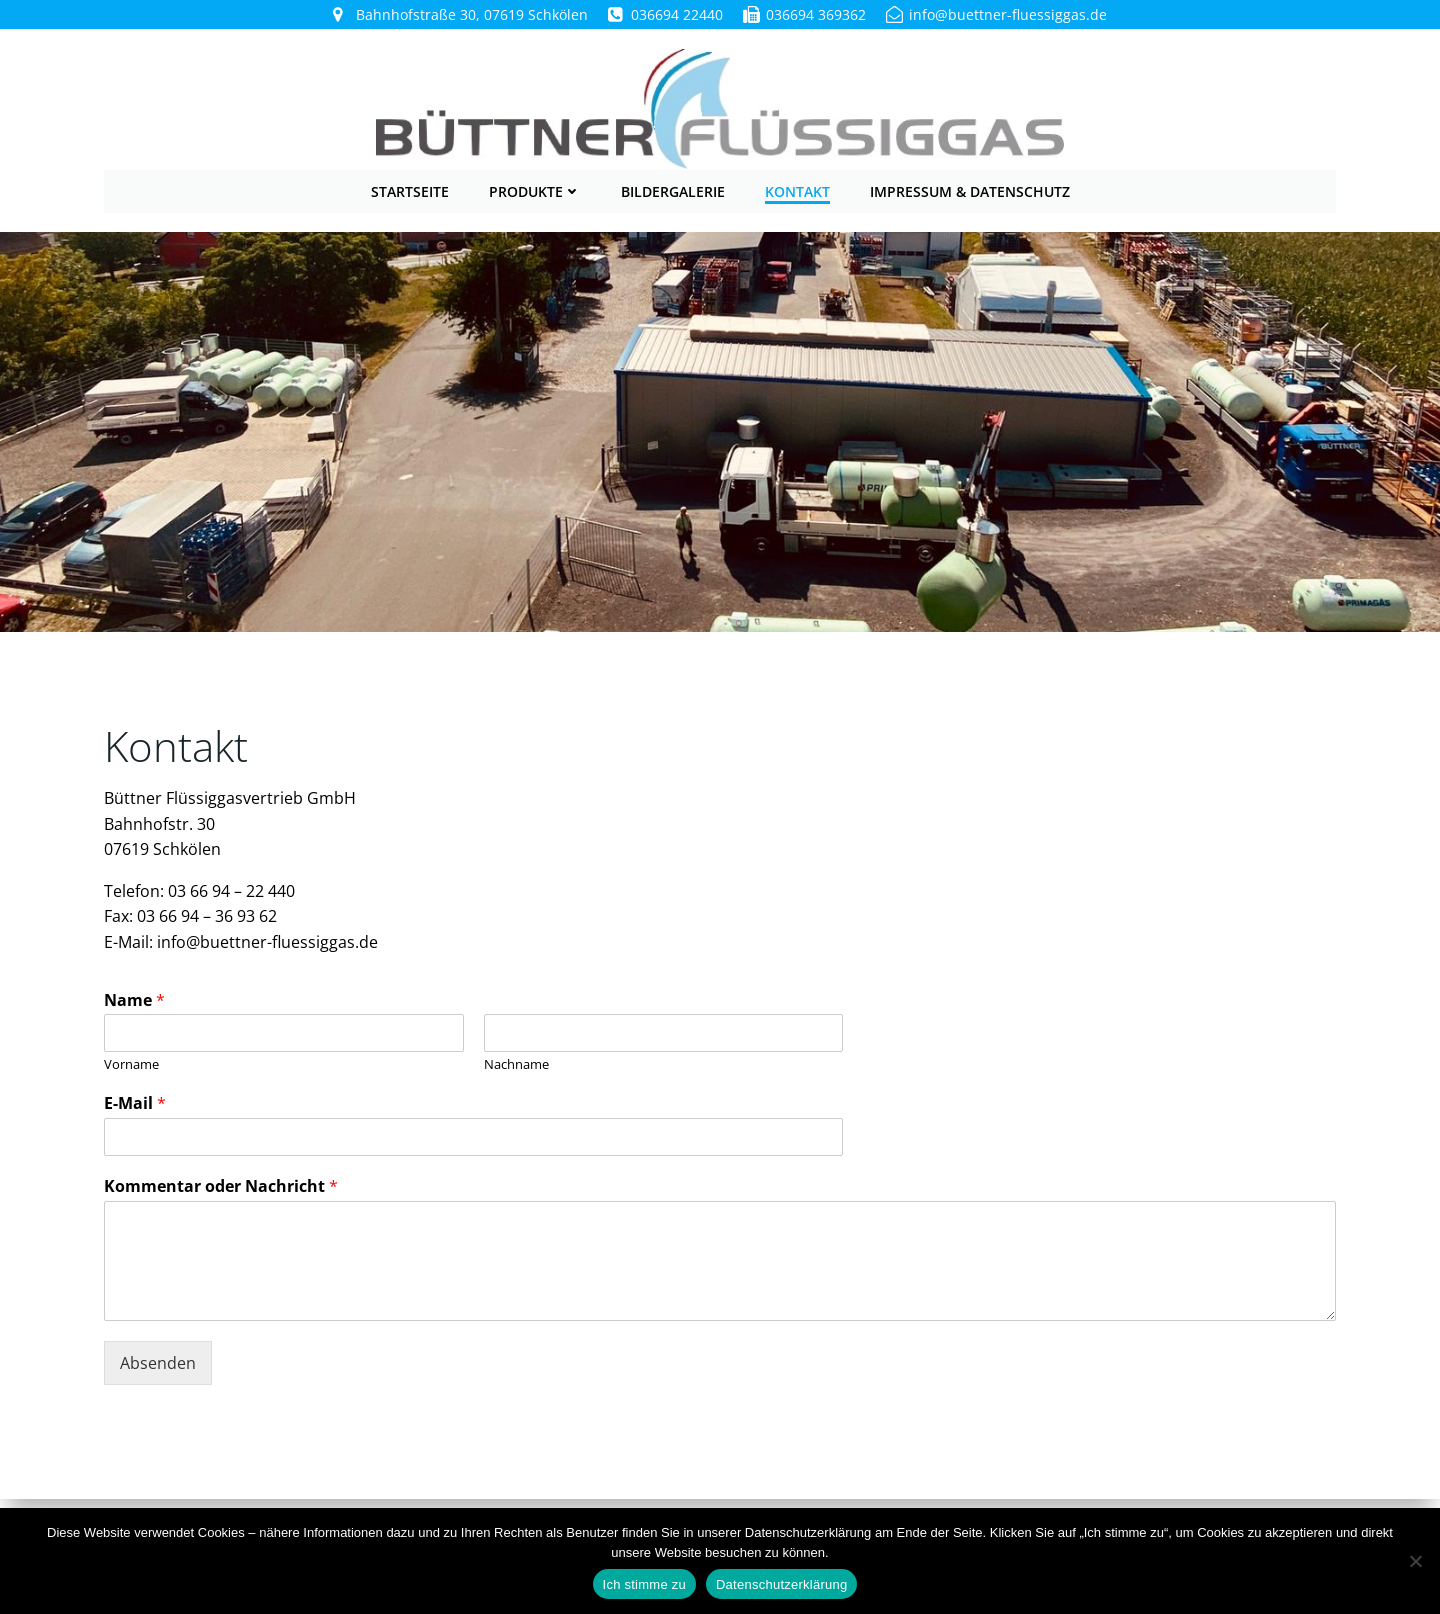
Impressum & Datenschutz (970, 189)
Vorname (131, 1062)
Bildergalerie (673, 189)
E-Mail (135, 1101)
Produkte (535, 189)
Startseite (410, 189)
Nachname (516, 1062)
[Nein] (1415, 1561)
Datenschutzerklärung (781, 1584)
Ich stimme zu (644, 1584)
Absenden (158, 1361)
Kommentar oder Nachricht (221, 1184)
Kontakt (797, 189)
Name (134, 998)
